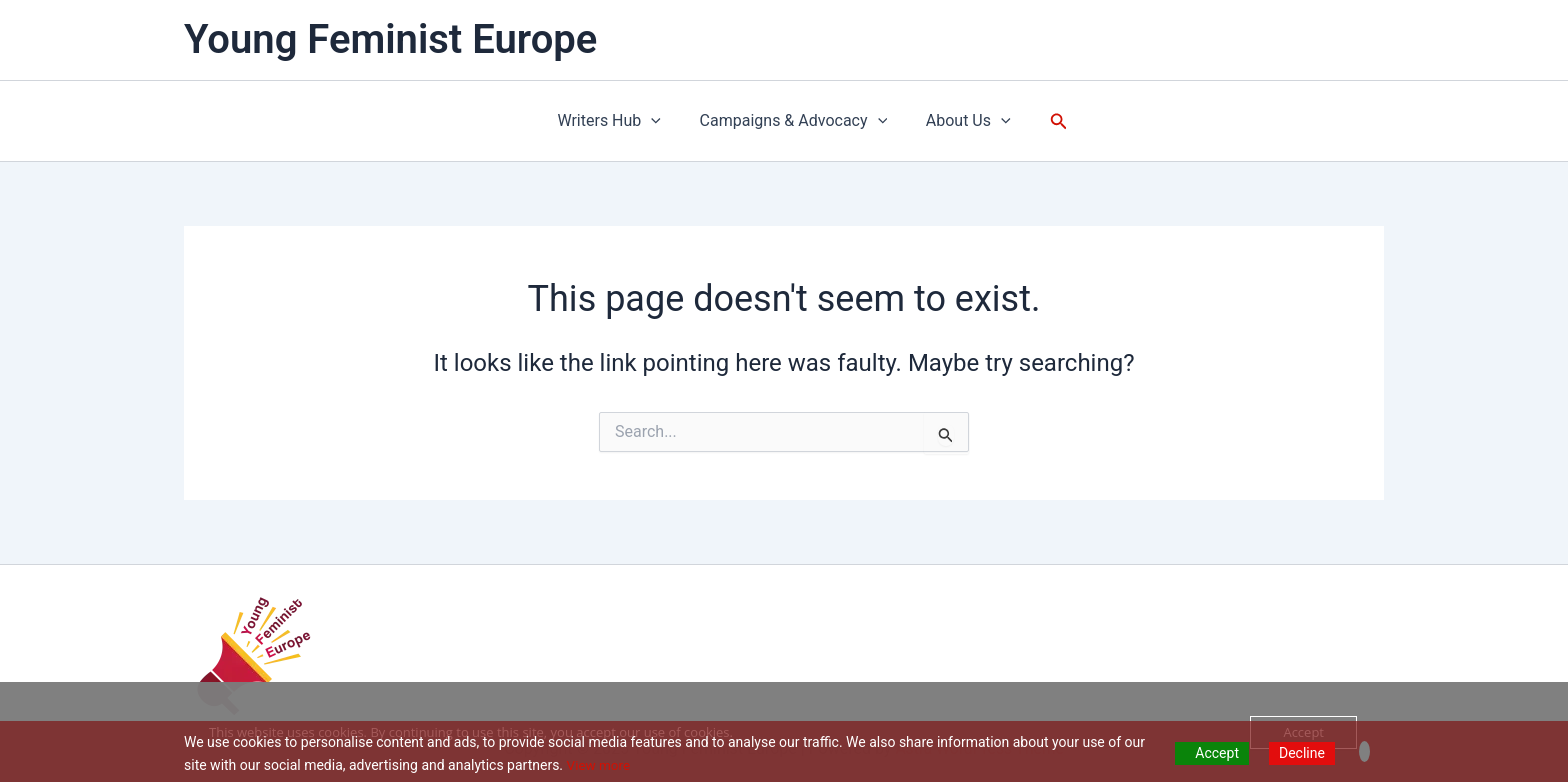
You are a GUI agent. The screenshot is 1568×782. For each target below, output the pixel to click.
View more (600, 765)
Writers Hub (616, 121)
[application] (658, 121)
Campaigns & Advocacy (794, 121)
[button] (1049, 121)
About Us (961, 121)
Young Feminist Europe (390, 39)
